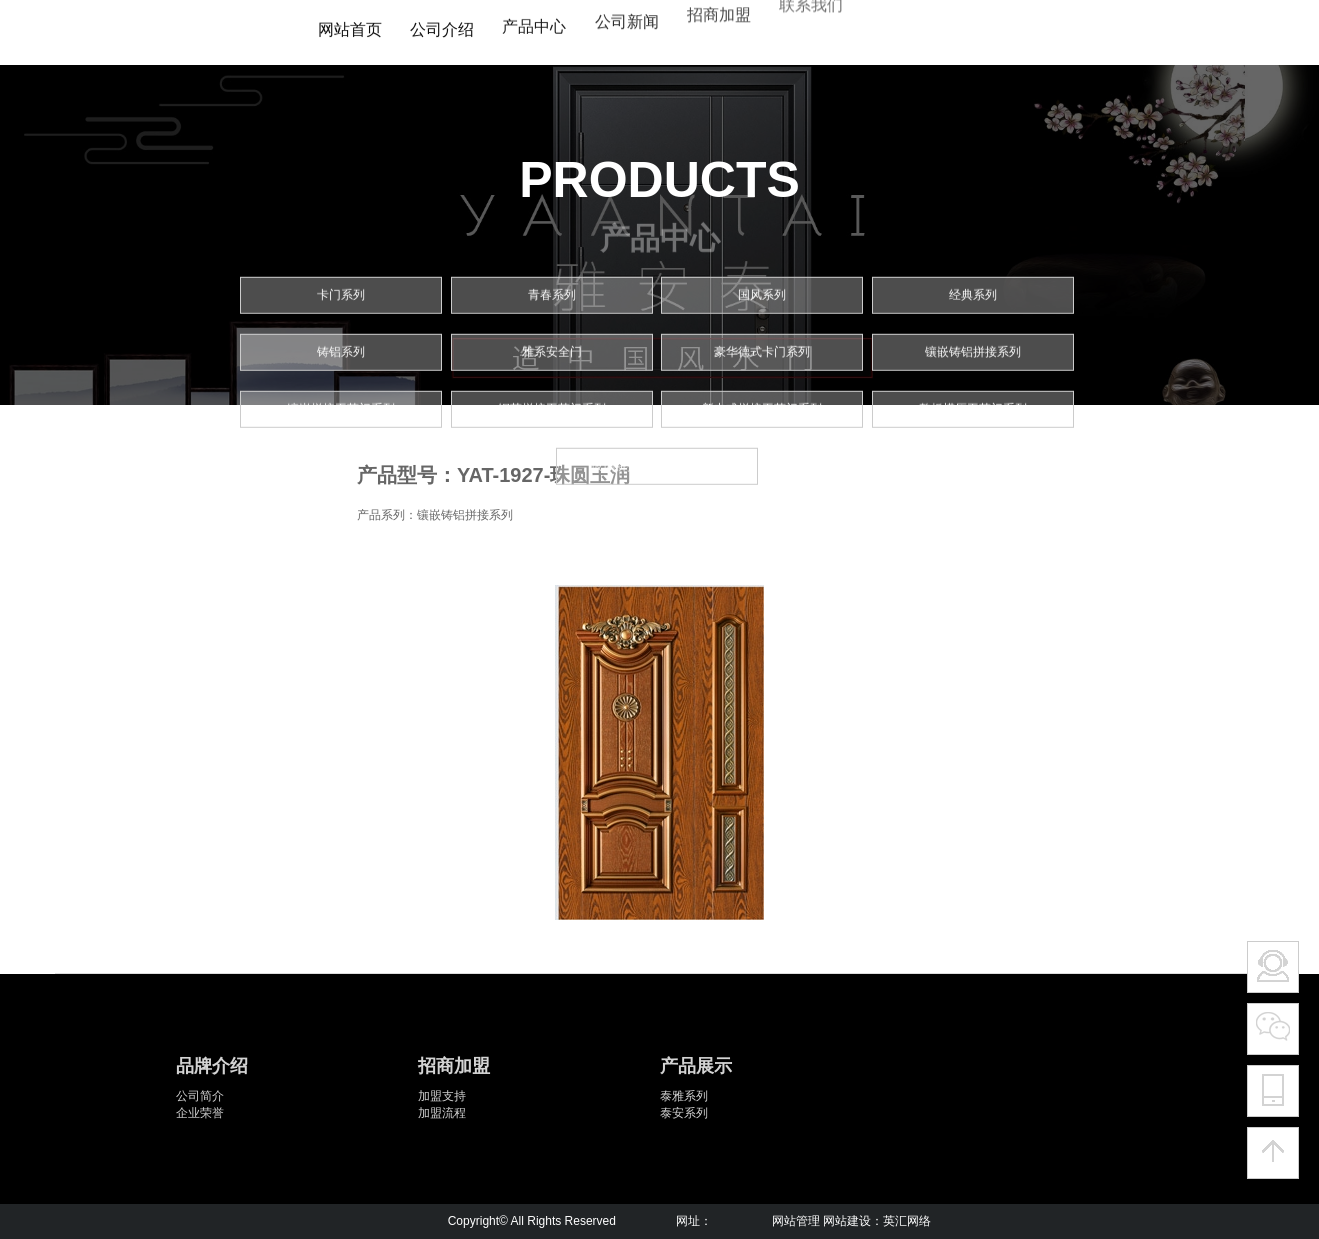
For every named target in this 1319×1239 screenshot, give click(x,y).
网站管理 (796, 1221)
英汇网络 (907, 1221)
